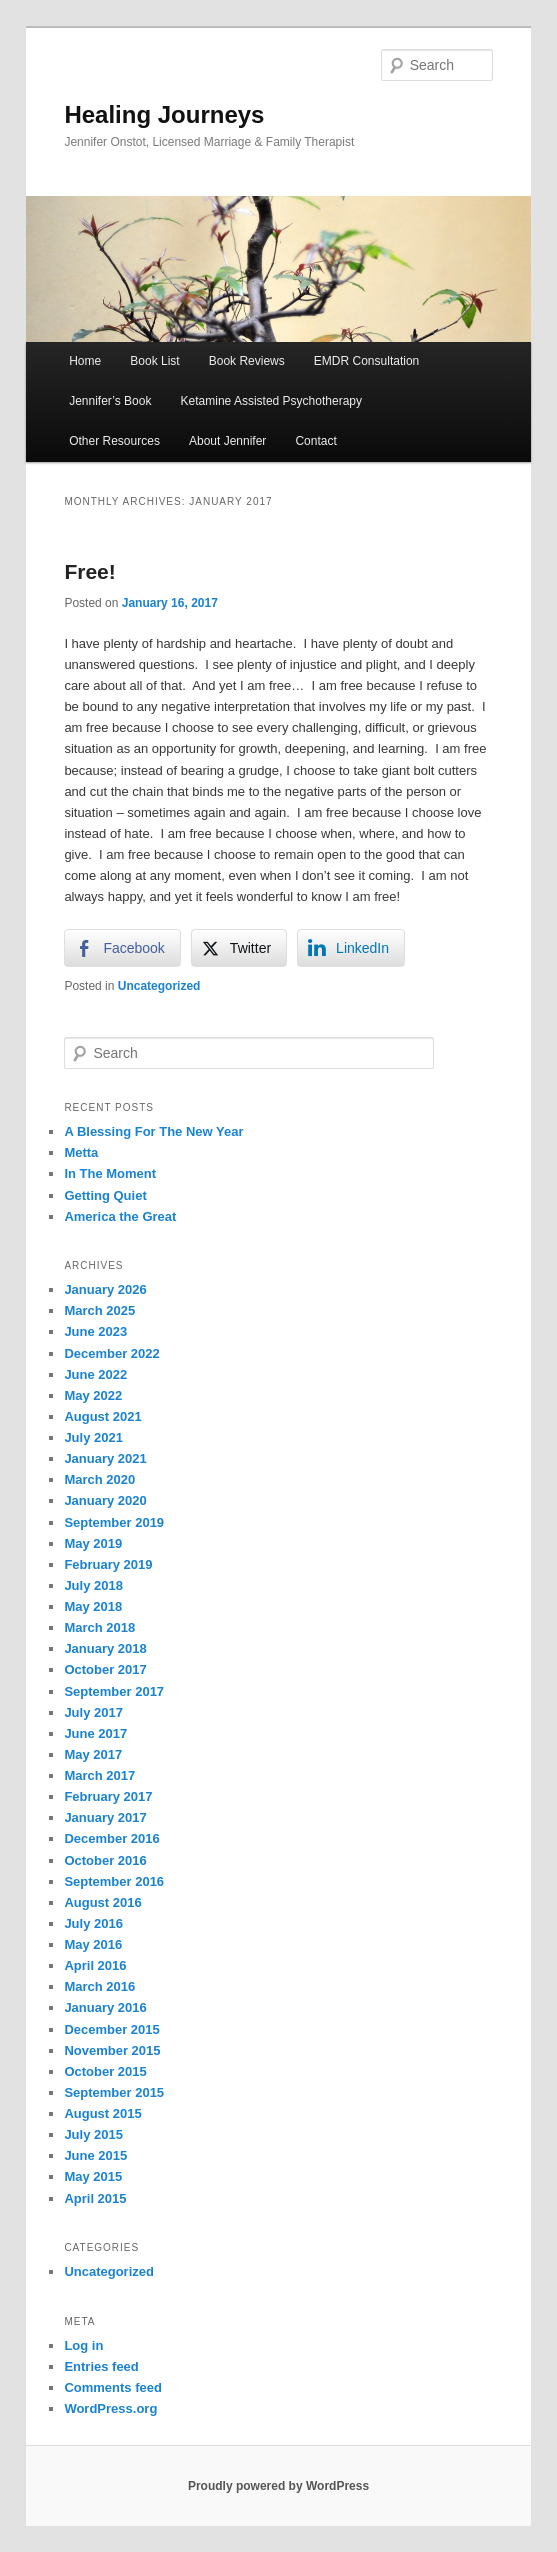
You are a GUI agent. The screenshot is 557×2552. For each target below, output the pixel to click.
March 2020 (99, 1479)
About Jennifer (227, 441)
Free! (89, 571)
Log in (83, 2345)
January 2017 (105, 1817)
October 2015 (105, 2071)
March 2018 (99, 1627)
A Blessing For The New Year (153, 1131)
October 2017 (105, 1669)
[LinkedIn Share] (351, 948)
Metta (81, 1152)
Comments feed (113, 2387)
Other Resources (114, 441)
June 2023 (95, 1331)
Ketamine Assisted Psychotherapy (271, 401)
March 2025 (99, 1310)
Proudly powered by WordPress (278, 2486)
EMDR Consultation (366, 361)
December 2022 (111, 1353)
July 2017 (93, 1712)
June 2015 (95, 2155)
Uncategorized (159, 986)
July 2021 (93, 1437)
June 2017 (95, 1733)
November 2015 (112, 2050)
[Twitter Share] (239, 948)
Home (85, 361)
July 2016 (93, 1923)
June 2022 (95, 1374)
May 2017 (93, 1754)
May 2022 (93, 1395)
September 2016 (114, 1881)
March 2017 (99, 1775)
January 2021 (105, 1458)
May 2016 (93, 1944)
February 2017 (108, 1796)
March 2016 (99, 1986)
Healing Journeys (164, 114)
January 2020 (105, 1500)
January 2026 (105, 1289)
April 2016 (95, 1965)
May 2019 (93, 1543)
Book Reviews (247, 361)
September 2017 (114, 1691)
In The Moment (110, 1173)
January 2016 (105, 2007)
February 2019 (108, 1564)
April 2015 (95, 2198)
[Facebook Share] (122, 948)
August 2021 (102, 1416)
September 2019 (114, 1522)
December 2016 (111, 1838)
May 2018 (93, 1606)
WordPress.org (110, 2408)
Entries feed (101, 2366)
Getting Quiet (105, 1195)
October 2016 (105, 1860)
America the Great (120, 1216)
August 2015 (102, 2113)
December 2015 (111, 2029)
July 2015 (93, 2134)
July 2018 (93, 1585)
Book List (154, 361)
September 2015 (114, 2092)
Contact (315, 441)
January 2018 (105, 1648)
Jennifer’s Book (110, 401)
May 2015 (93, 2176)
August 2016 (102, 1902)
